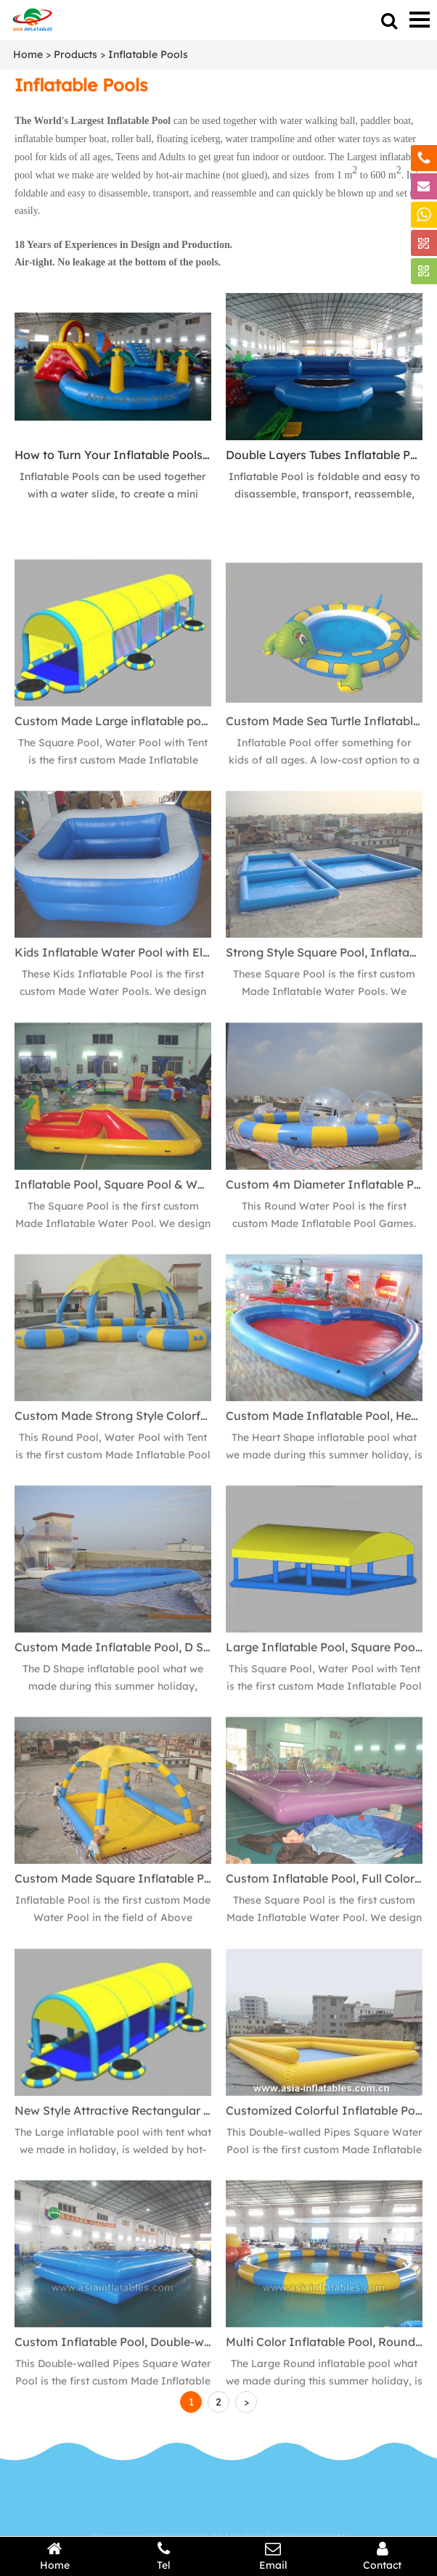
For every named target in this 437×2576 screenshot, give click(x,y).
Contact (383, 2556)
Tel (164, 2556)
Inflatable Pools (148, 54)
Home (28, 54)
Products (75, 54)
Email (273, 2556)
